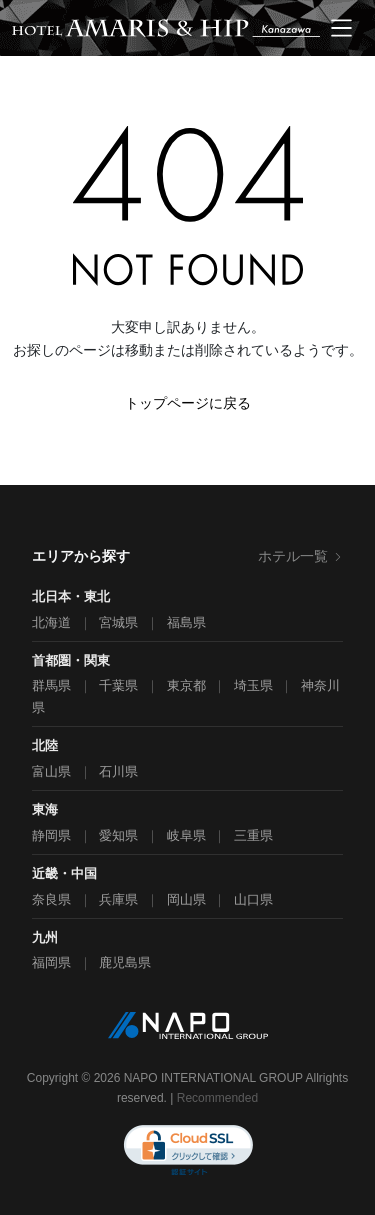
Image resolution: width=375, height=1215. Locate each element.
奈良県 (51, 899)
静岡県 (51, 835)
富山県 (51, 771)
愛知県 (118, 835)
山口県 (253, 899)
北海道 (51, 622)
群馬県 (51, 685)
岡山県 (186, 899)
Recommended (217, 1098)
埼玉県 (253, 685)
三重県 (253, 835)
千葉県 (118, 685)
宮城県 (118, 622)
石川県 (118, 771)
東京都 (186, 685)
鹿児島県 (125, 962)
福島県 (186, 622)
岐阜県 (186, 835)
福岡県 (51, 962)
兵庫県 (118, 899)
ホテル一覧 (300, 556)
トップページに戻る (188, 403)
